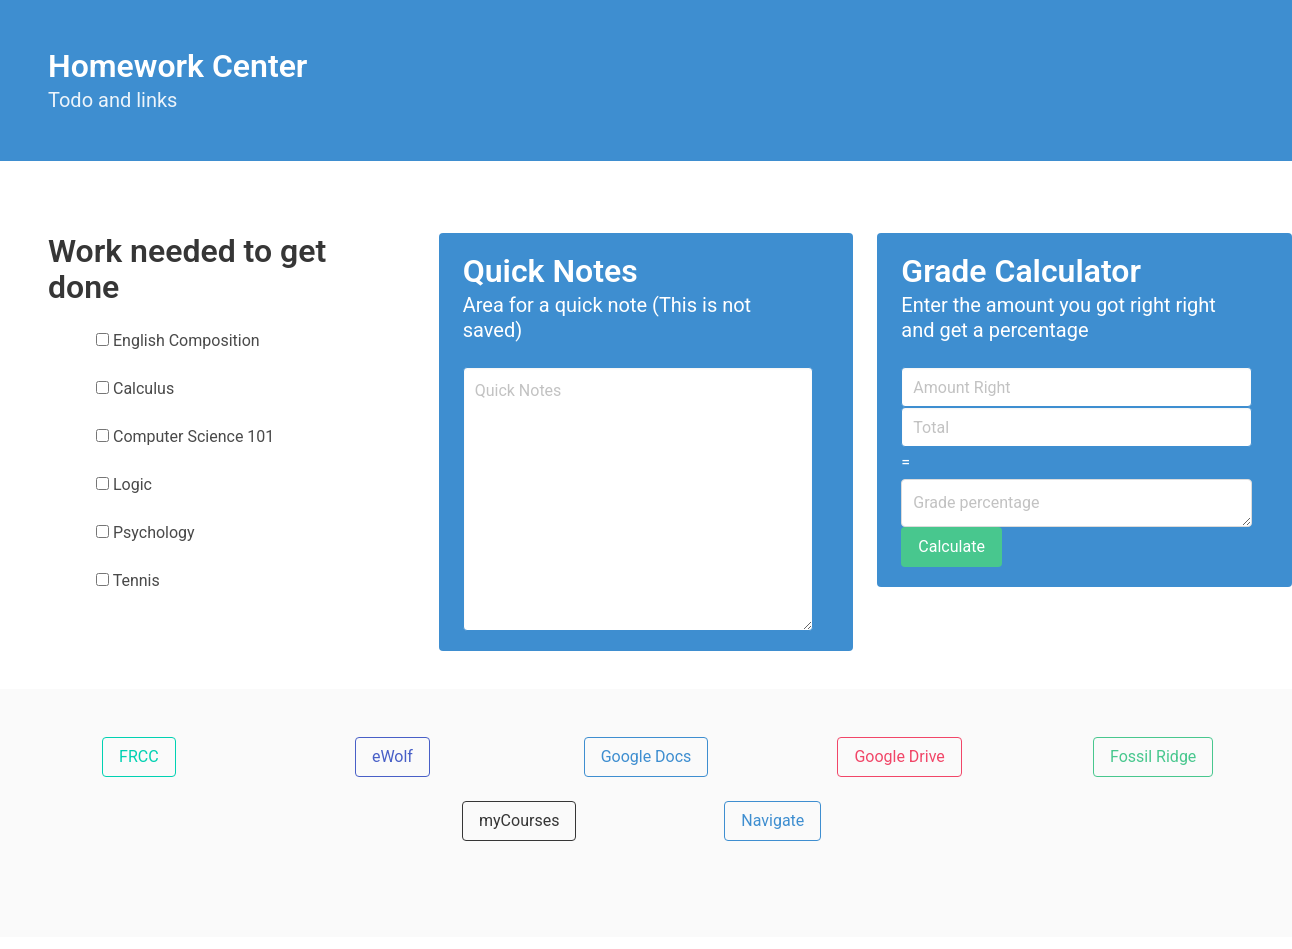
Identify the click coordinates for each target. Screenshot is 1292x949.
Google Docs (646, 756)
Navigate (772, 820)
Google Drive (899, 756)
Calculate (951, 546)
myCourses (519, 820)
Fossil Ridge (1153, 756)
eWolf (392, 756)
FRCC (139, 756)
